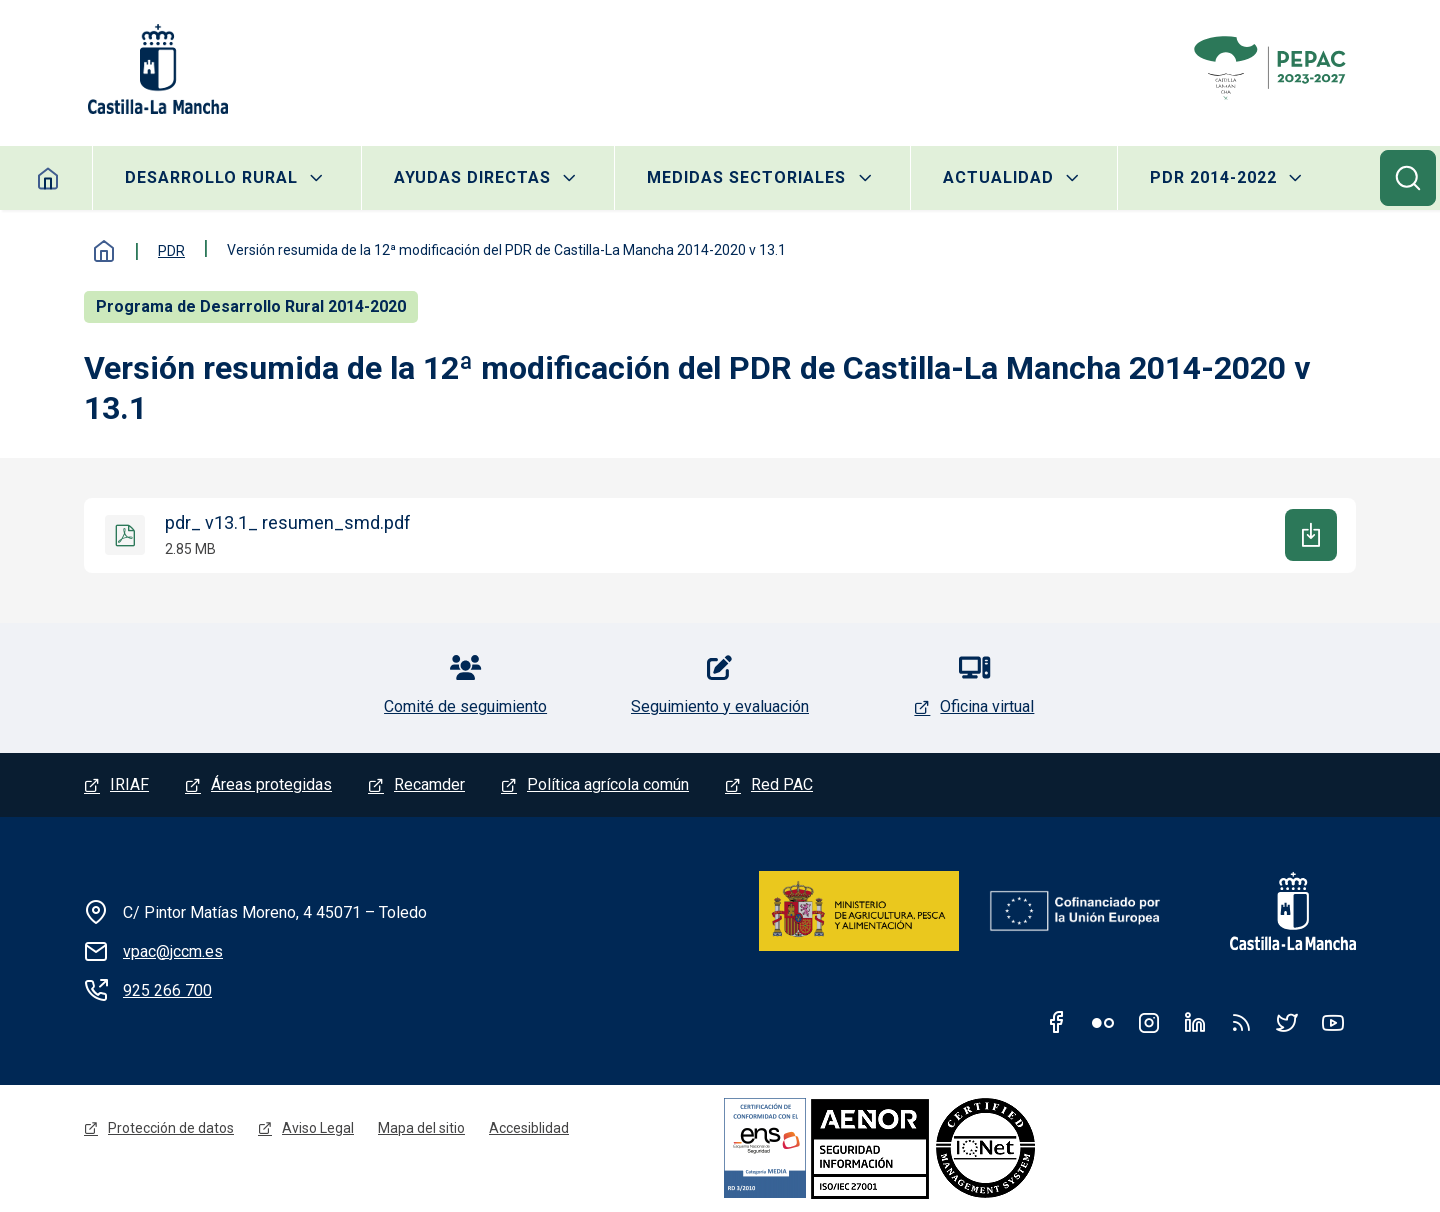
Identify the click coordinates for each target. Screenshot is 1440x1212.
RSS (1241, 1022)
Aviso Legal (318, 1128)
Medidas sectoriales (746, 177)
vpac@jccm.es (173, 951)
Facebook (1057, 1022)
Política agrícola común (608, 784)
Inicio (48, 178)
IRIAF (129, 784)
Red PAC (782, 784)
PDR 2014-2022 (1213, 177)
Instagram (1149, 1022)
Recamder (429, 784)
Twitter (1287, 1022)
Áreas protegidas (271, 784)
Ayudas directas (472, 177)
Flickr (1103, 1022)
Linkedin (1195, 1022)
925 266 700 (167, 990)
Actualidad (998, 177)
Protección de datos (171, 1128)
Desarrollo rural (211, 177)
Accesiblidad (529, 1128)
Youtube (1333, 1022)
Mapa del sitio (421, 1128)
